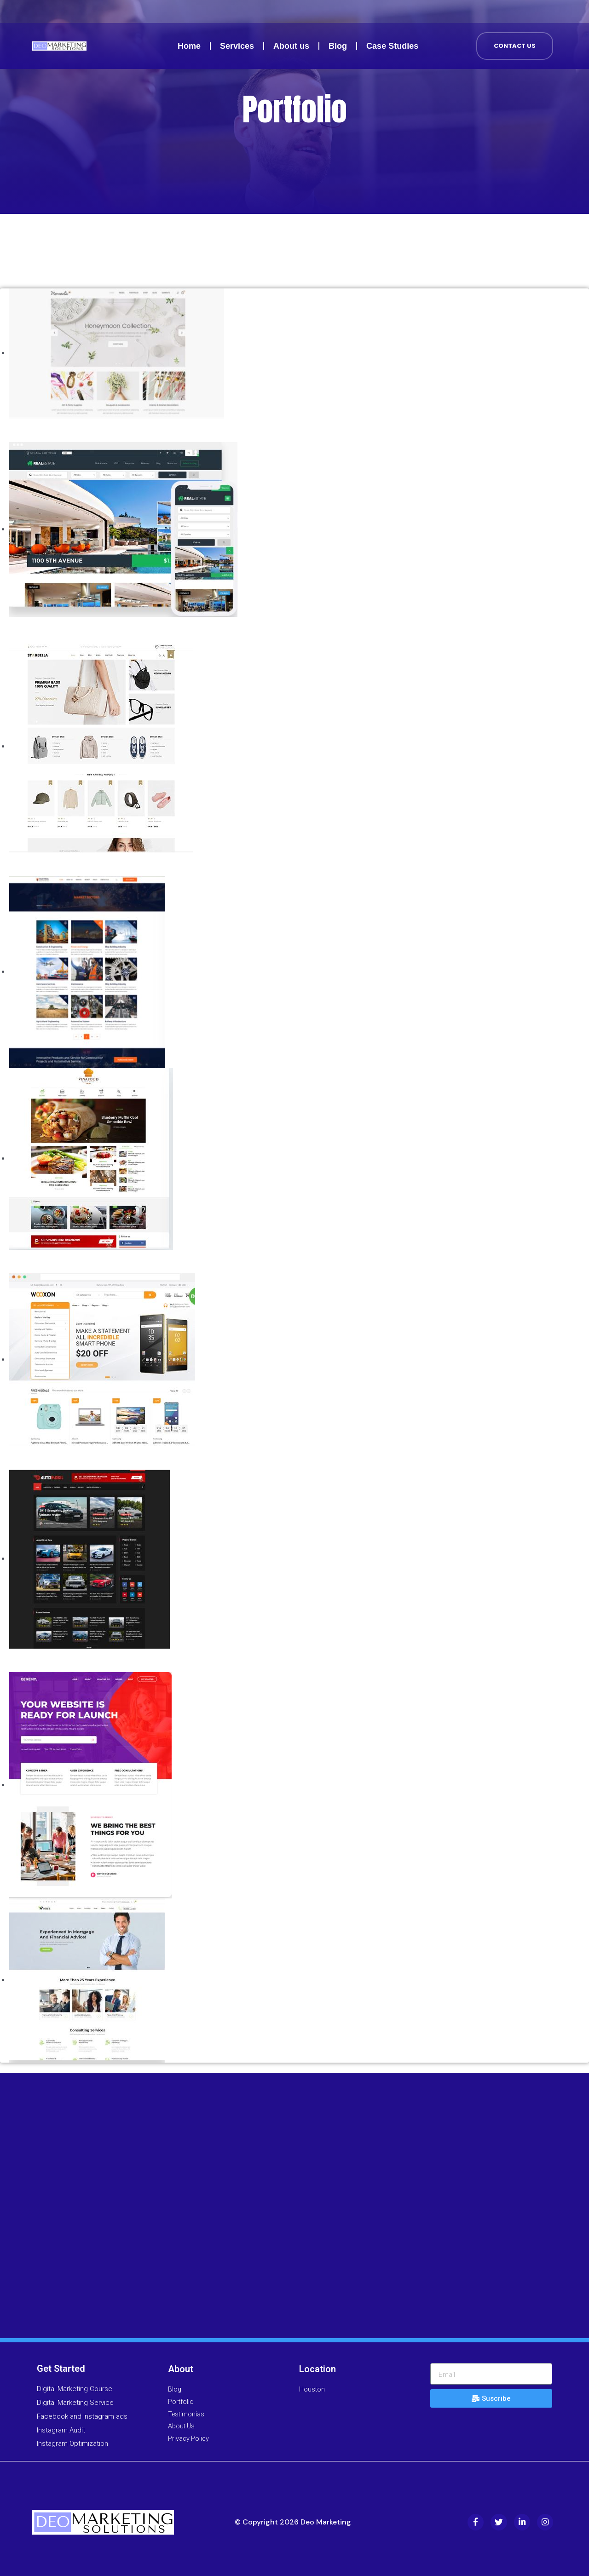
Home (189, 46)
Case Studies (392, 46)
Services (237, 46)
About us (291, 46)
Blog (338, 46)
